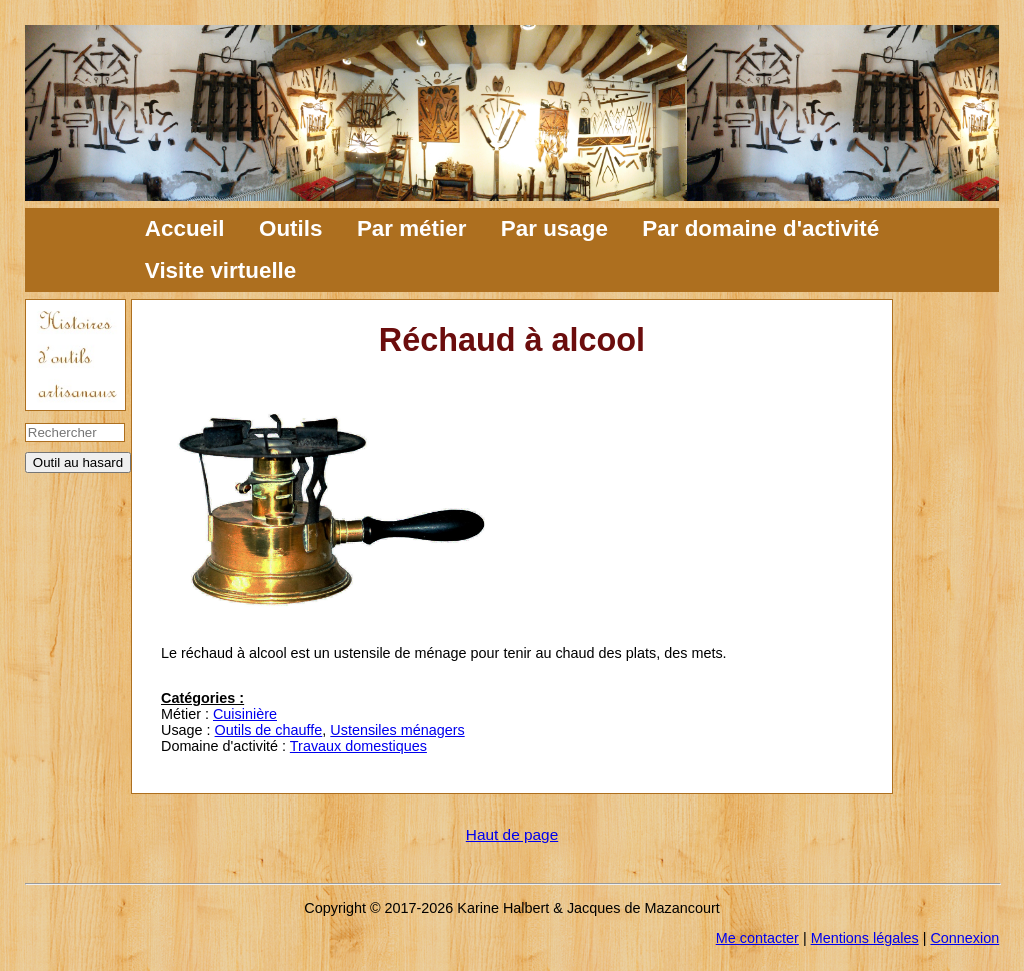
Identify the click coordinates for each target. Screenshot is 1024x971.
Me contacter (757, 938)
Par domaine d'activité (760, 228)
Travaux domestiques (358, 746)
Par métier (412, 228)
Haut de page (512, 834)
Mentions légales (865, 938)
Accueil (185, 228)
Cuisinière (245, 714)
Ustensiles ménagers (397, 730)
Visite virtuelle (220, 270)
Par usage (554, 228)
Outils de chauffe (269, 730)
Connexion (964, 938)
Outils (290, 228)
